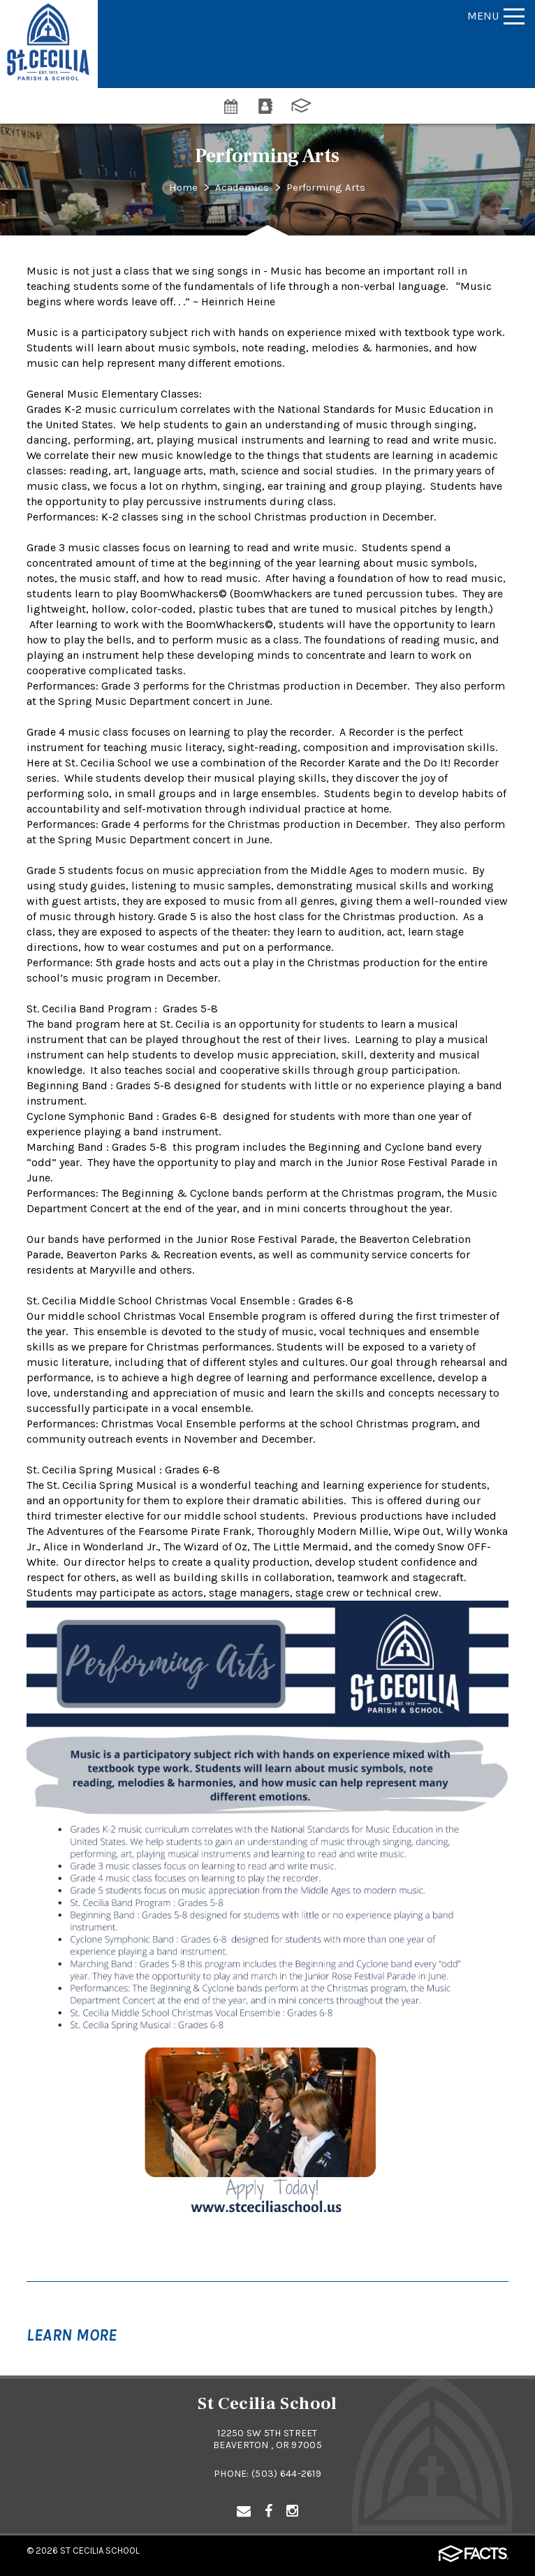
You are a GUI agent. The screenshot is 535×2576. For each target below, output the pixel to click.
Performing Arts (327, 187)
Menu (496, 15)
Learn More (72, 2335)
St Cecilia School (100, 2550)
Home (182, 187)
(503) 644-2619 (286, 2474)
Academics (242, 187)
